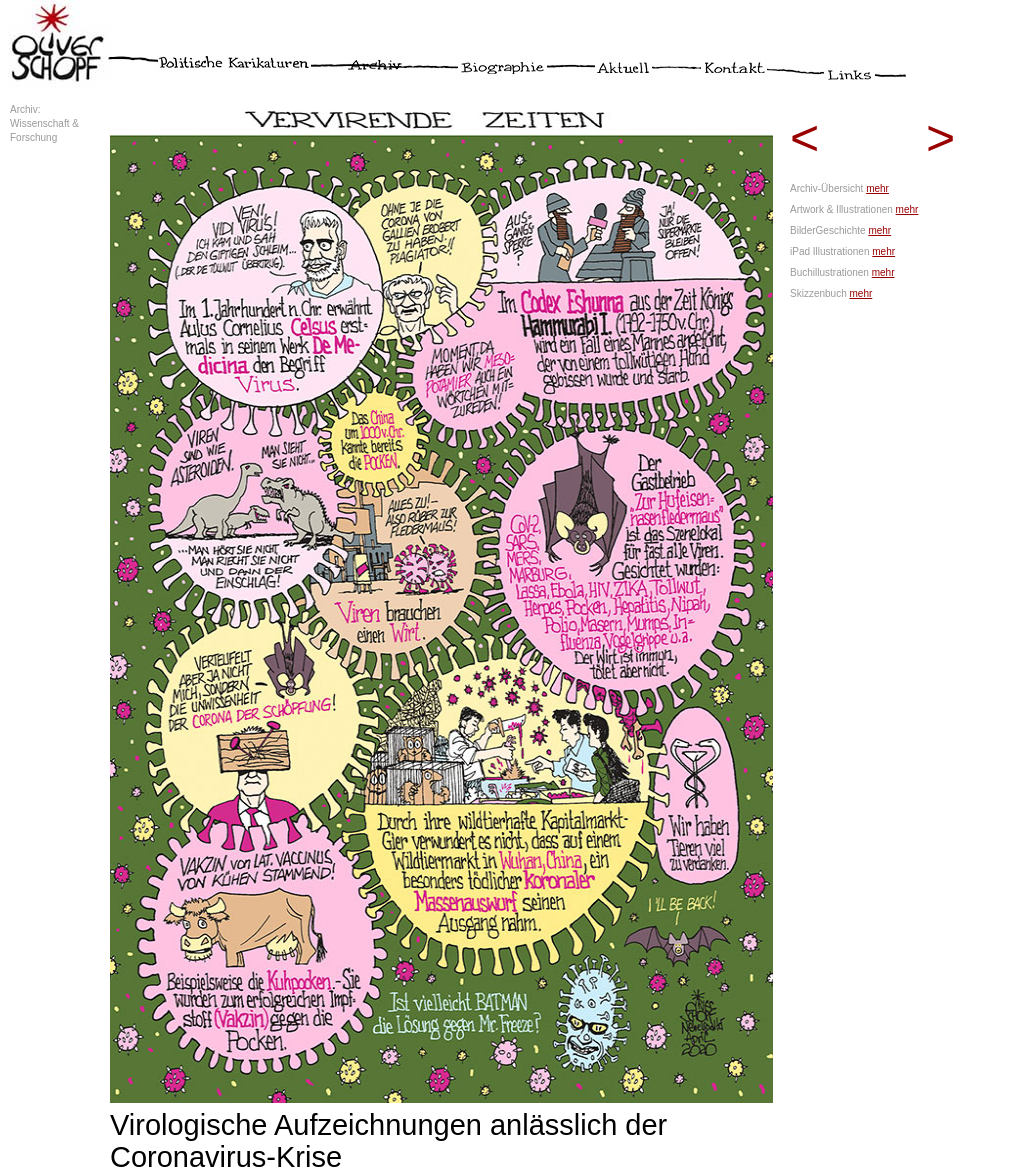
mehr (877, 188)
